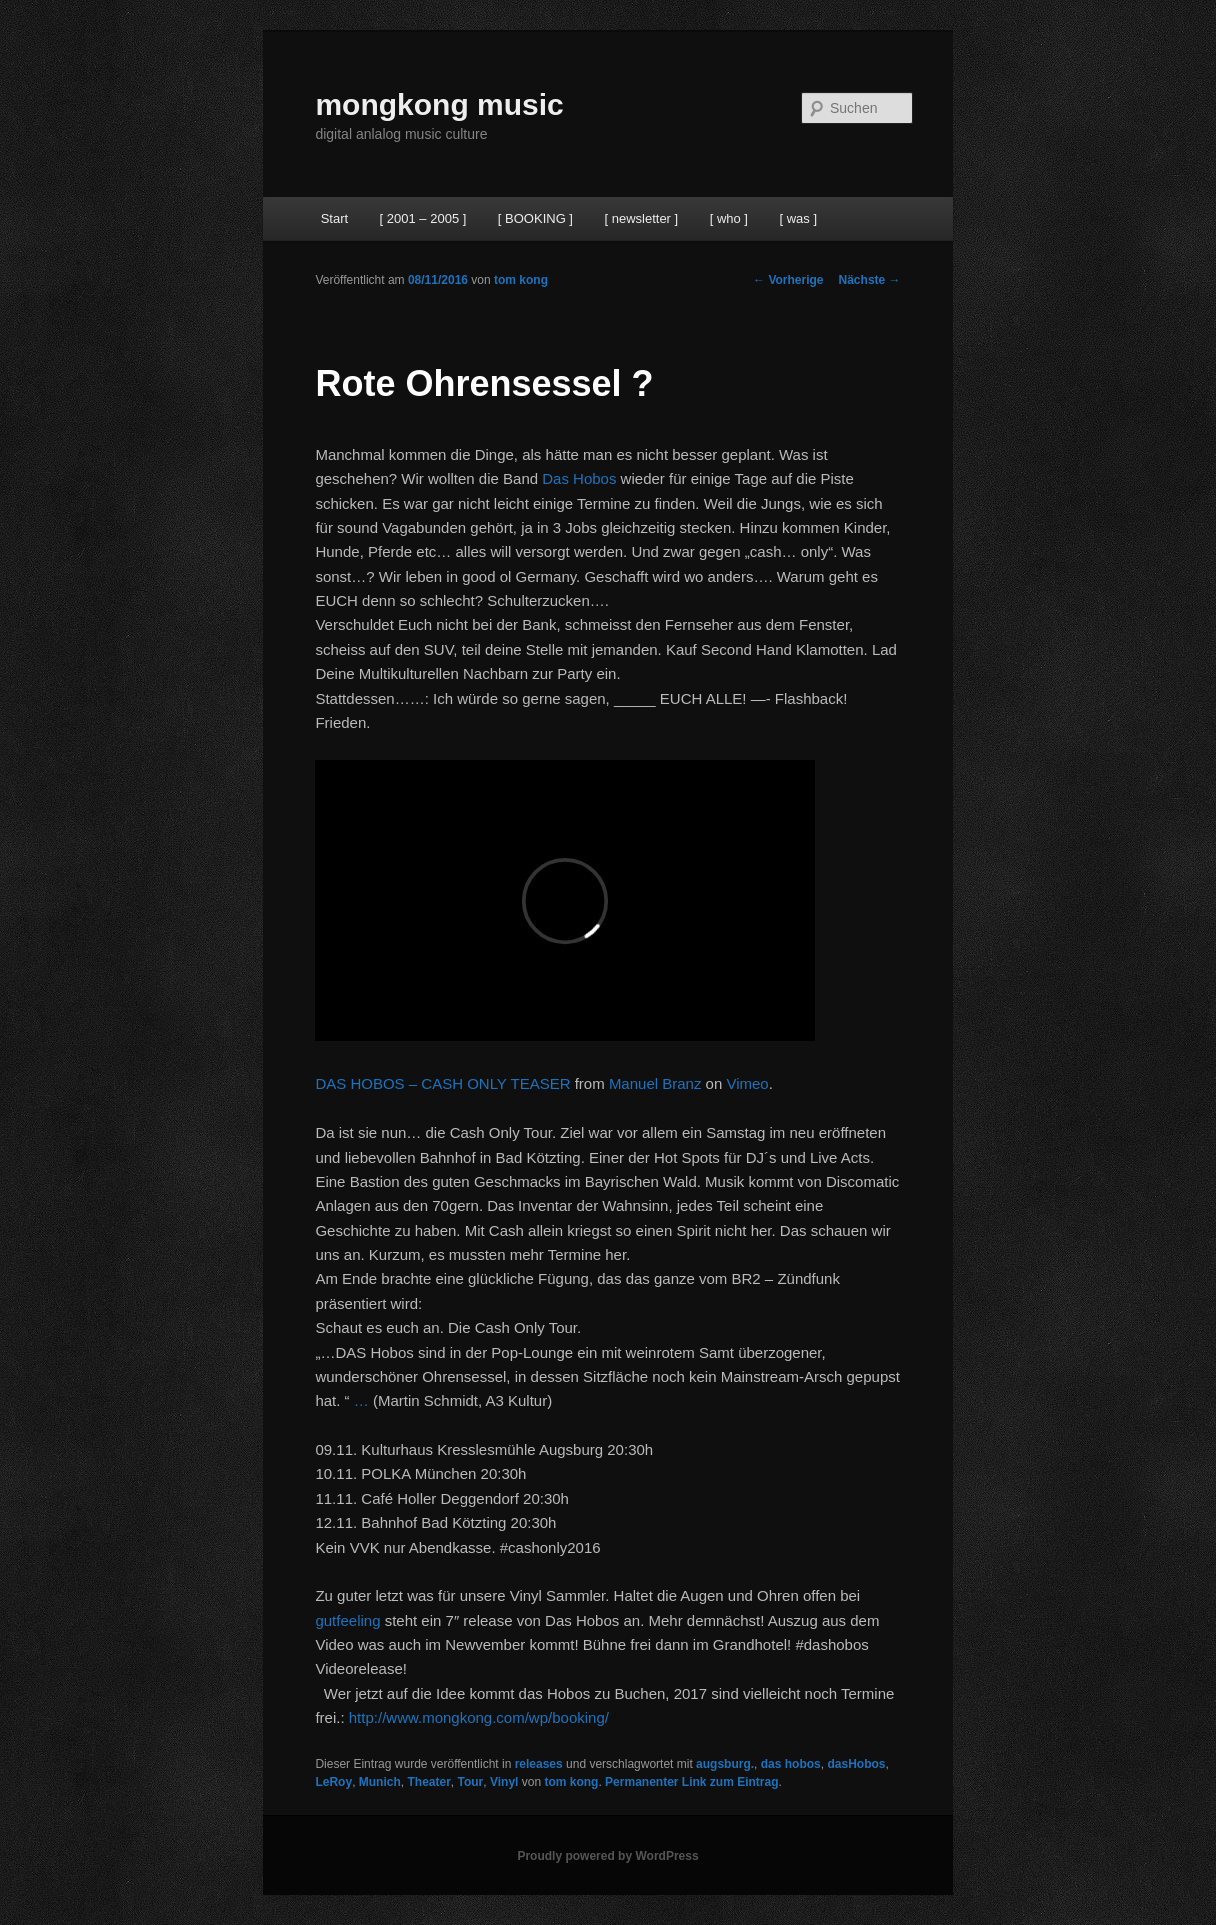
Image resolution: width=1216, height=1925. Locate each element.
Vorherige (788, 280)
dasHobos (856, 1764)
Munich (380, 1782)
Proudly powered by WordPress (607, 1856)
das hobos (791, 1764)
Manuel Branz (655, 1083)
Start (334, 218)
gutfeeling (347, 1620)
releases (539, 1764)
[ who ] (729, 218)
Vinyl (504, 1782)
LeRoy (333, 1782)
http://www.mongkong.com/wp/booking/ (479, 1717)
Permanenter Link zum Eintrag (691, 1782)
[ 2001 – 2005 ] (423, 218)
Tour (471, 1782)
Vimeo (747, 1083)
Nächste (870, 280)
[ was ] (798, 218)
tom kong (521, 280)
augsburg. (725, 1764)
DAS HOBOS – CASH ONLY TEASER (442, 1083)
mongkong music (439, 104)
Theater (428, 1782)
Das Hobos (579, 478)
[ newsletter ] (641, 218)
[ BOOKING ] (535, 218)
